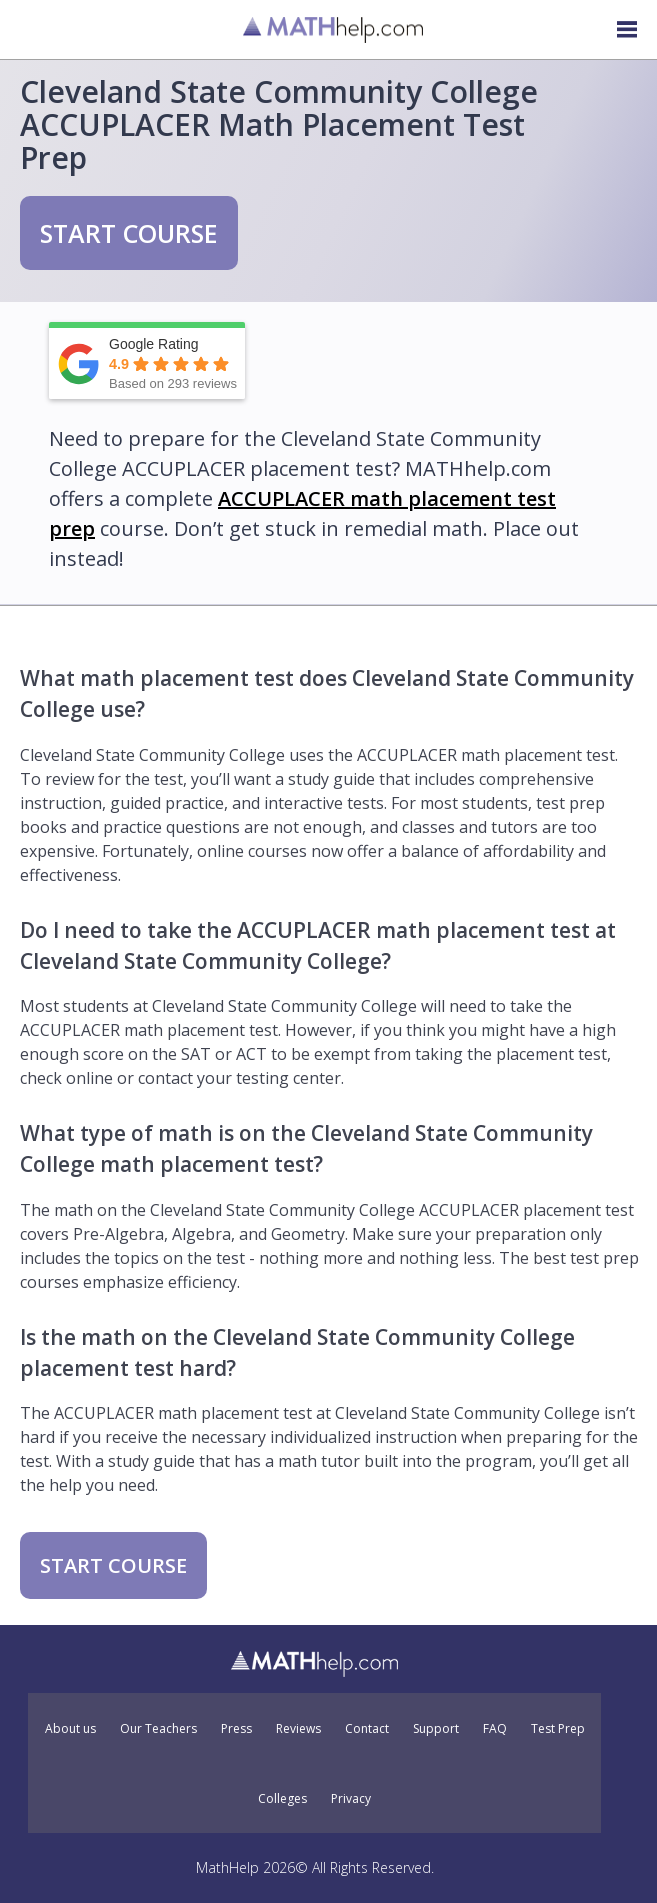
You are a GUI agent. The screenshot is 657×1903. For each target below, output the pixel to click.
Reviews (298, 1729)
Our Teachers (158, 1729)
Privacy (351, 1799)
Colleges (282, 1799)
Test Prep (558, 1729)
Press (236, 1729)
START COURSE (129, 233)
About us (70, 1729)
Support (436, 1729)
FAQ (495, 1729)
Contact (367, 1729)
